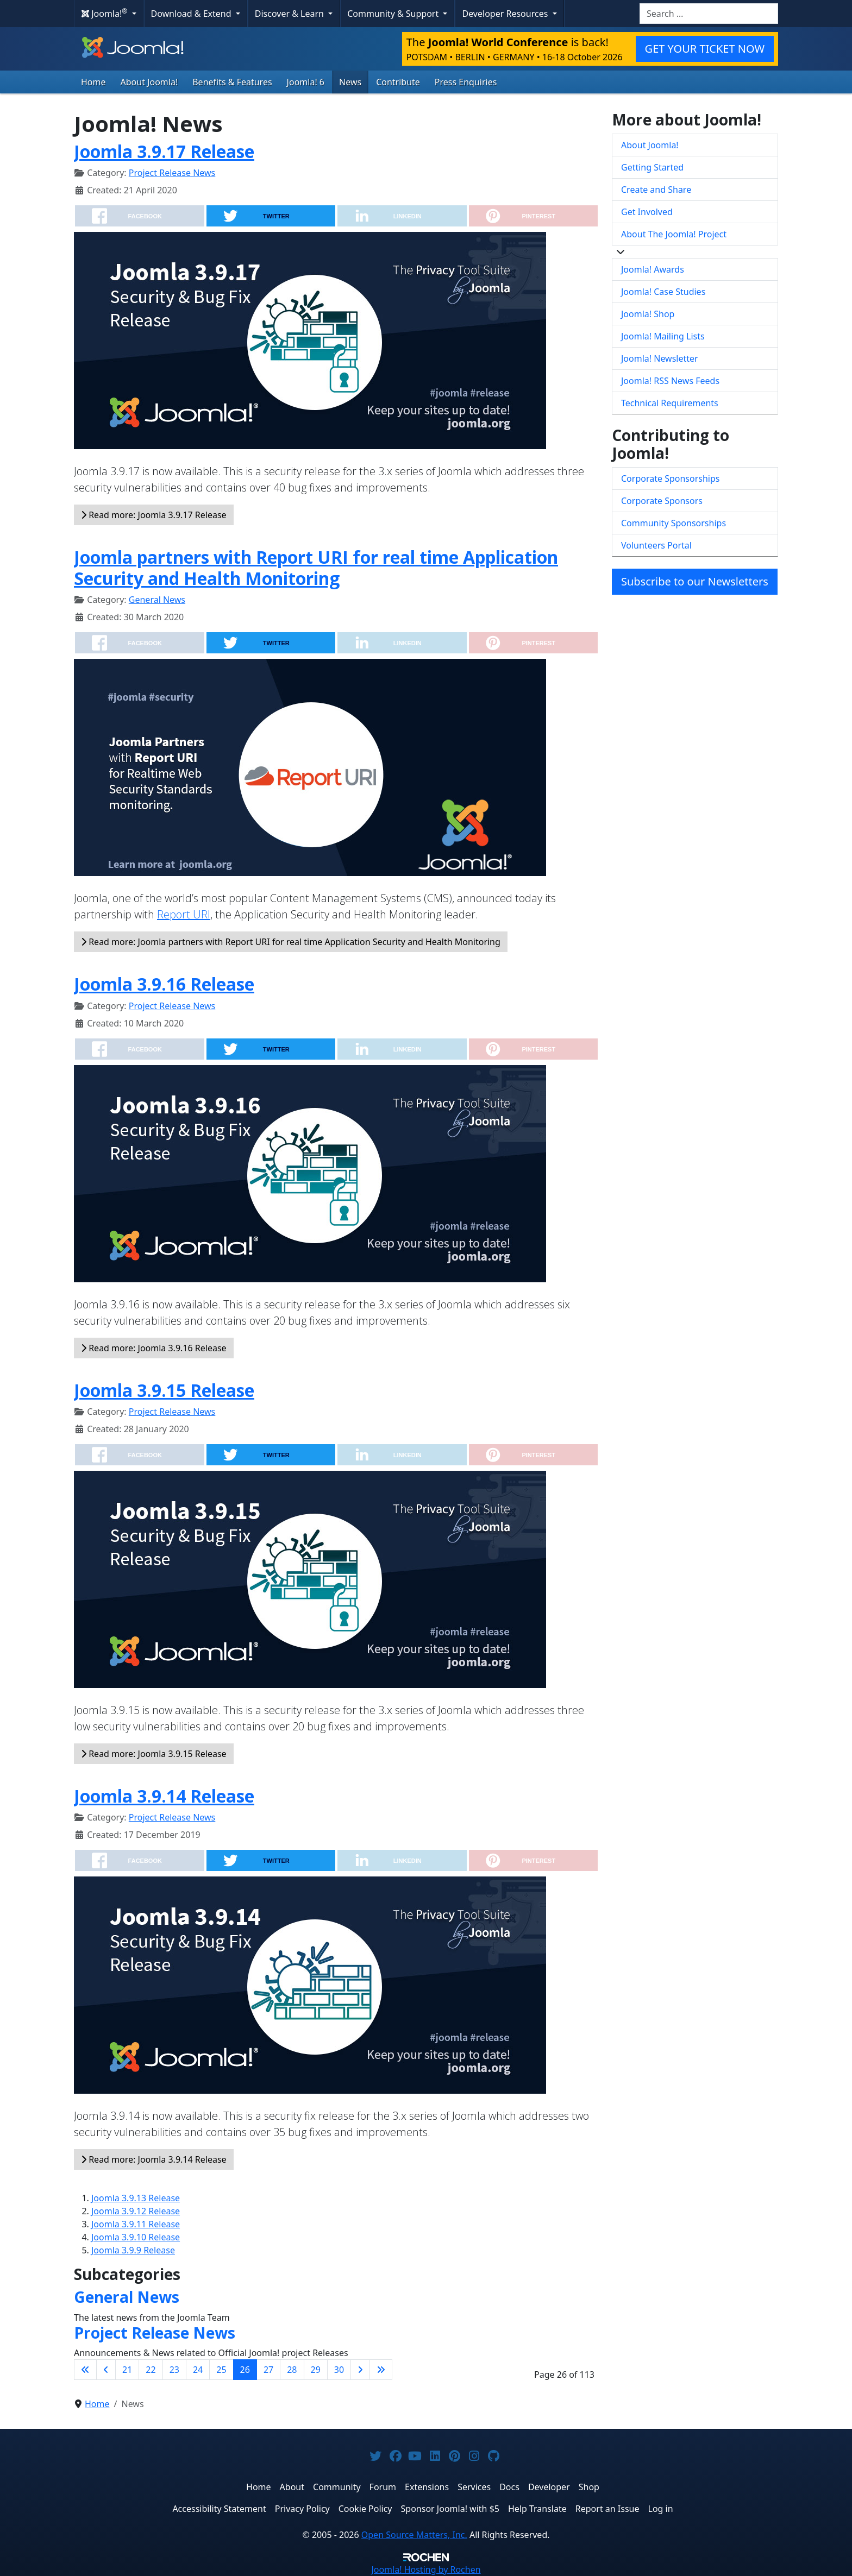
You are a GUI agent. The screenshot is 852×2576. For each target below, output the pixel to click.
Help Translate (537, 2509)
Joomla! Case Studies (663, 292)
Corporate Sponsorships (670, 478)
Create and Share (656, 190)
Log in (660, 2509)
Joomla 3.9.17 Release (164, 151)
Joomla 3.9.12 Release (135, 2211)
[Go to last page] (380, 2369)
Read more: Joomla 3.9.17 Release (154, 515)
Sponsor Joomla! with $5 (450, 2509)
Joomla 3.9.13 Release (135, 2198)
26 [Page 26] (245, 2370)
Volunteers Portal (656, 545)
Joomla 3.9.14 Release (164, 1795)
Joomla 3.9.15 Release (164, 1390)
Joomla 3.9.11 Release (135, 2224)
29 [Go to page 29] (316, 2370)
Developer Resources (506, 14)
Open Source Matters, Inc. (414, 2535)
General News (157, 600)
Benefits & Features (232, 82)
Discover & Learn (290, 14)
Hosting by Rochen (425, 2569)
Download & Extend (192, 14)
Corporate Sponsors (662, 501)
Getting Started (652, 167)
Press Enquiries (466, 82)
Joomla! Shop (647, 314)
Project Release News (172, 173)
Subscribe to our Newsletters (694, 581)
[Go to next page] (360, 2369)
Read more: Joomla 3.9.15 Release (154, 1754)
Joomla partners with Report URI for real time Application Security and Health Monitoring (316, 567)
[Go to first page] (85, 2369)
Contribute (398, 82)
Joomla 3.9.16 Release (164, 984)
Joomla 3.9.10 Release (135, 2237)
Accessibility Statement (219, 2509)
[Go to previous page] (106, 2369)
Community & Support (394, 14)
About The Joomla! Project (673, 234)
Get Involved (647, 212)
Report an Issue (607, 2509)
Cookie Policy (365, 2509)
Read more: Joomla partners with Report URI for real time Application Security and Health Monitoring (290, 942)
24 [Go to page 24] (198, 2370)
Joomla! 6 (305, 82)
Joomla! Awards (652, 269)
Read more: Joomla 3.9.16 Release (154, 1348)
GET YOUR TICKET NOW (705, 48)
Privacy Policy (302, 2509)
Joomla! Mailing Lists (663, 336)
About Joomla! (149, 82)
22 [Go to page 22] (150, 2370)
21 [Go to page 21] (127, 2370)
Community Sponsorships (673, 523)
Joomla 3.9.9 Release (133, 2250)
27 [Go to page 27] (268, 2370)
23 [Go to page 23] (174, 2370)
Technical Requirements (669, 403)
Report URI (183, 914)
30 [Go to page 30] (339, 2370)
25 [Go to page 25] (221, 2370)
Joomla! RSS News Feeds (670, 381)
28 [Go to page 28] (292, 2370)
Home (93, 82)
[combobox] (709, 13)
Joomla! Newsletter (659, 358)
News (350, 82)
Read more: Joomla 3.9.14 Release (154, 2159)
